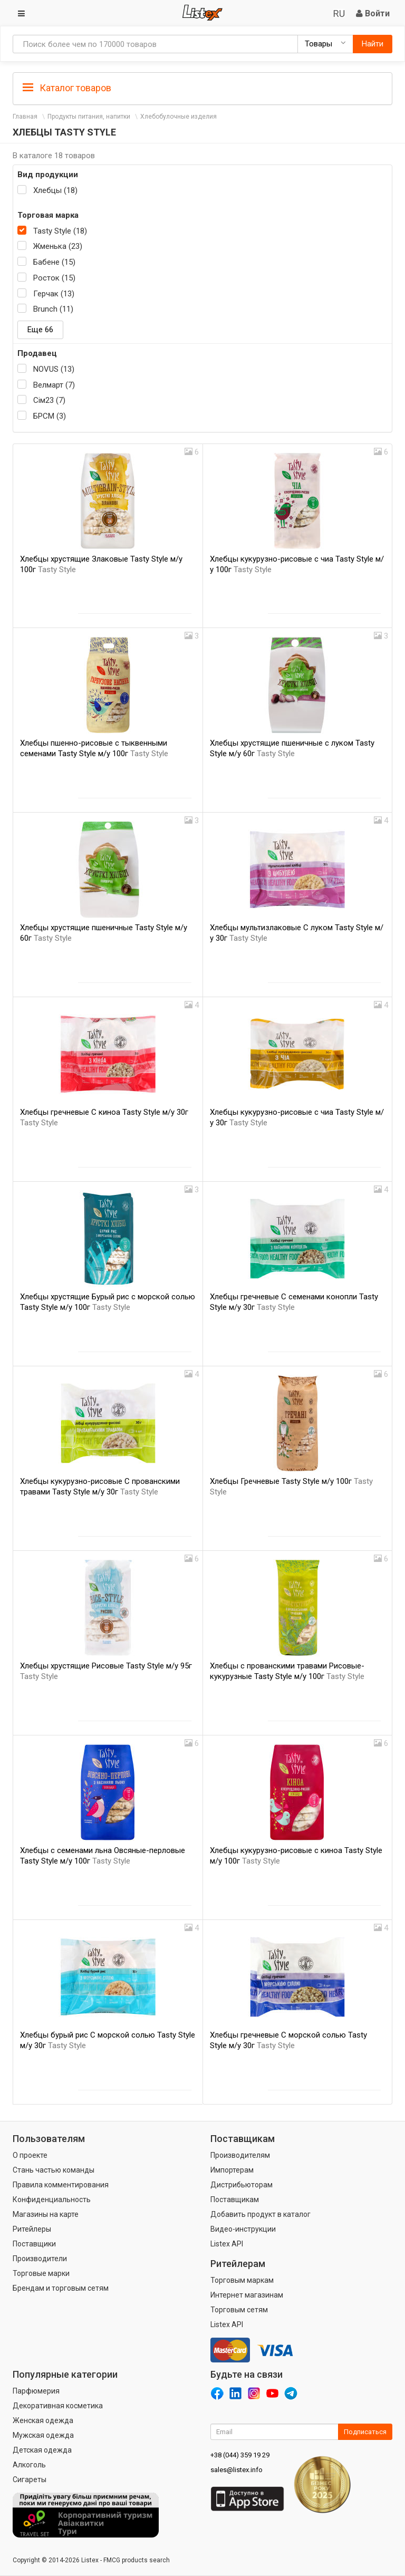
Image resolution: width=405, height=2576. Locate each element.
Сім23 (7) (49, 400)
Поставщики (34, 2244)
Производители (40, 2258)
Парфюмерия (36, 2391)
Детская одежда (42, 2450)
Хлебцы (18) (55, 190)
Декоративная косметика (58, 2405)
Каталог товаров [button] (67, 88)
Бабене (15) (54, 262)
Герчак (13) (53, 293)
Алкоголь (29, 2465)
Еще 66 (40, 329)
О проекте (30, 2155)
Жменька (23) (57, 246)
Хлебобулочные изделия (178, 116)
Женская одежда (43, 2420)
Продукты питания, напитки (88, 116)
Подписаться (365, 2432)
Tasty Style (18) (60, 231)
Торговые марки (41, 2273)
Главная (25, 116)
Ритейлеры (32, 2229)
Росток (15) (54, 278)
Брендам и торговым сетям (61, 2288)
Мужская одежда (43, 2435)
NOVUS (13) (53, 369)
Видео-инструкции (243, 2229)
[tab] (202, 87)
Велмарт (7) (54, 385)
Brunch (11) (53, 309)
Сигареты (29, 2479)
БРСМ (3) (49, 416)
